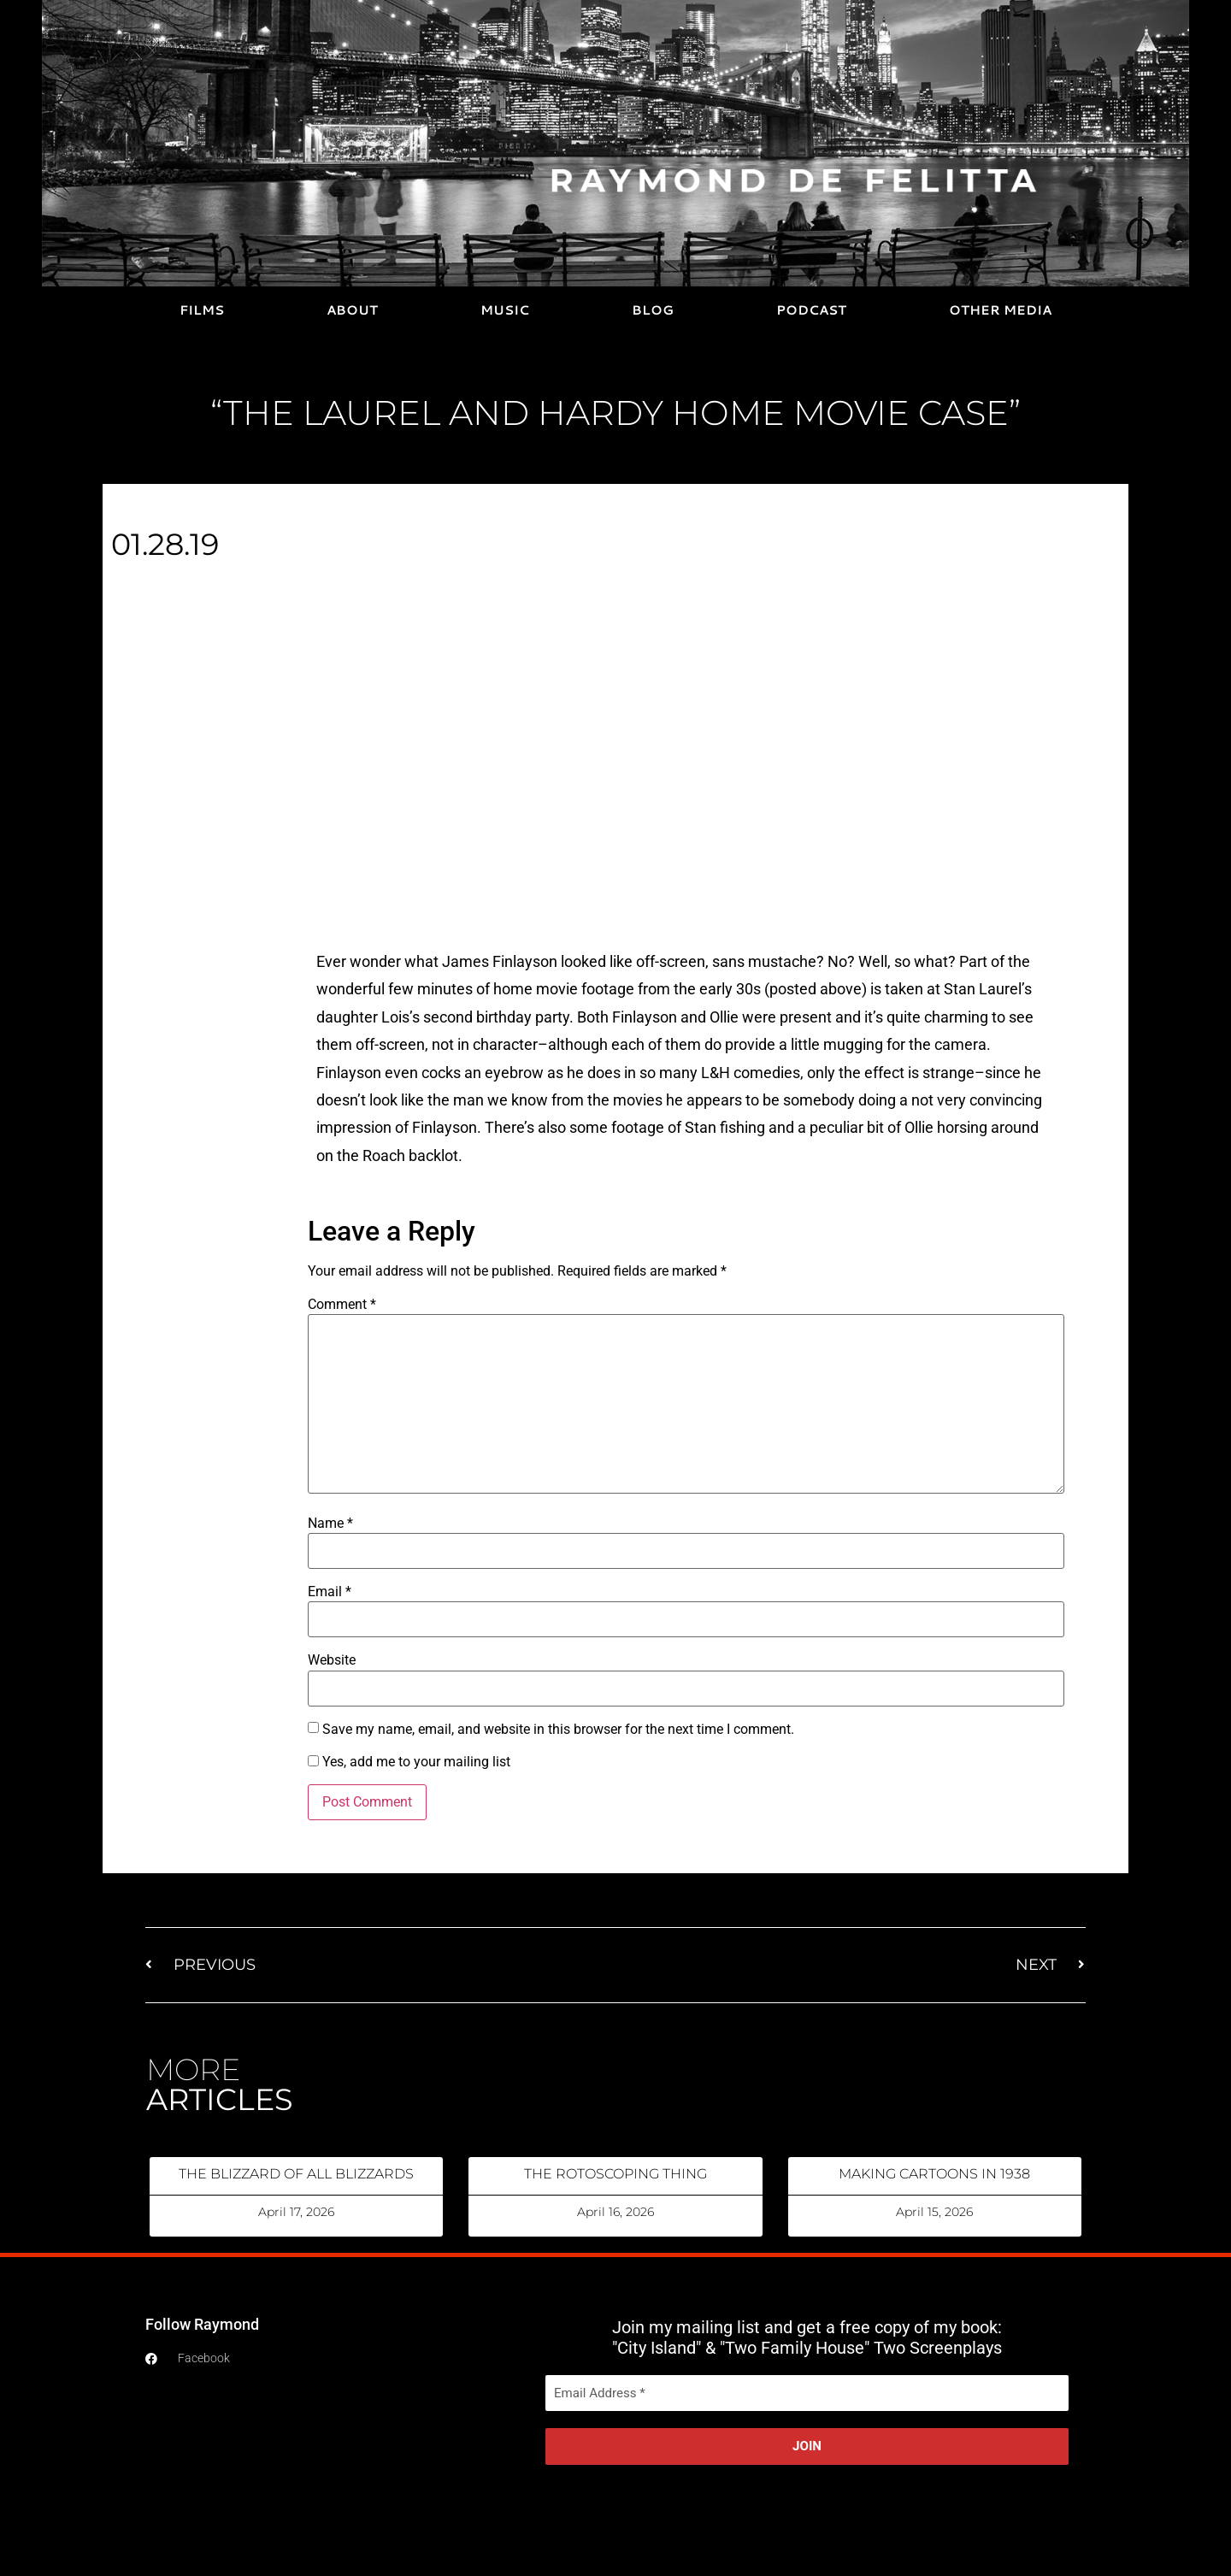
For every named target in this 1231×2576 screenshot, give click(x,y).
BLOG (653, 310)
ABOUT (352, 310)
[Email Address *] (807, 2393)
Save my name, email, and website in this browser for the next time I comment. (558, 1729)
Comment (342, 1305)
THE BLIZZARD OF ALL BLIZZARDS (296, 2174)
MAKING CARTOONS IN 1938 (934, 2174)
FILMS (202, 310)
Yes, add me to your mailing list (409, 1762)
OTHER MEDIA (1000, 310)
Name (330, 1523)
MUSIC (504, 310)
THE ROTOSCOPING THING (615, 2174)
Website (332, 1660)
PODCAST (811, 310)
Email (329, 1592)
